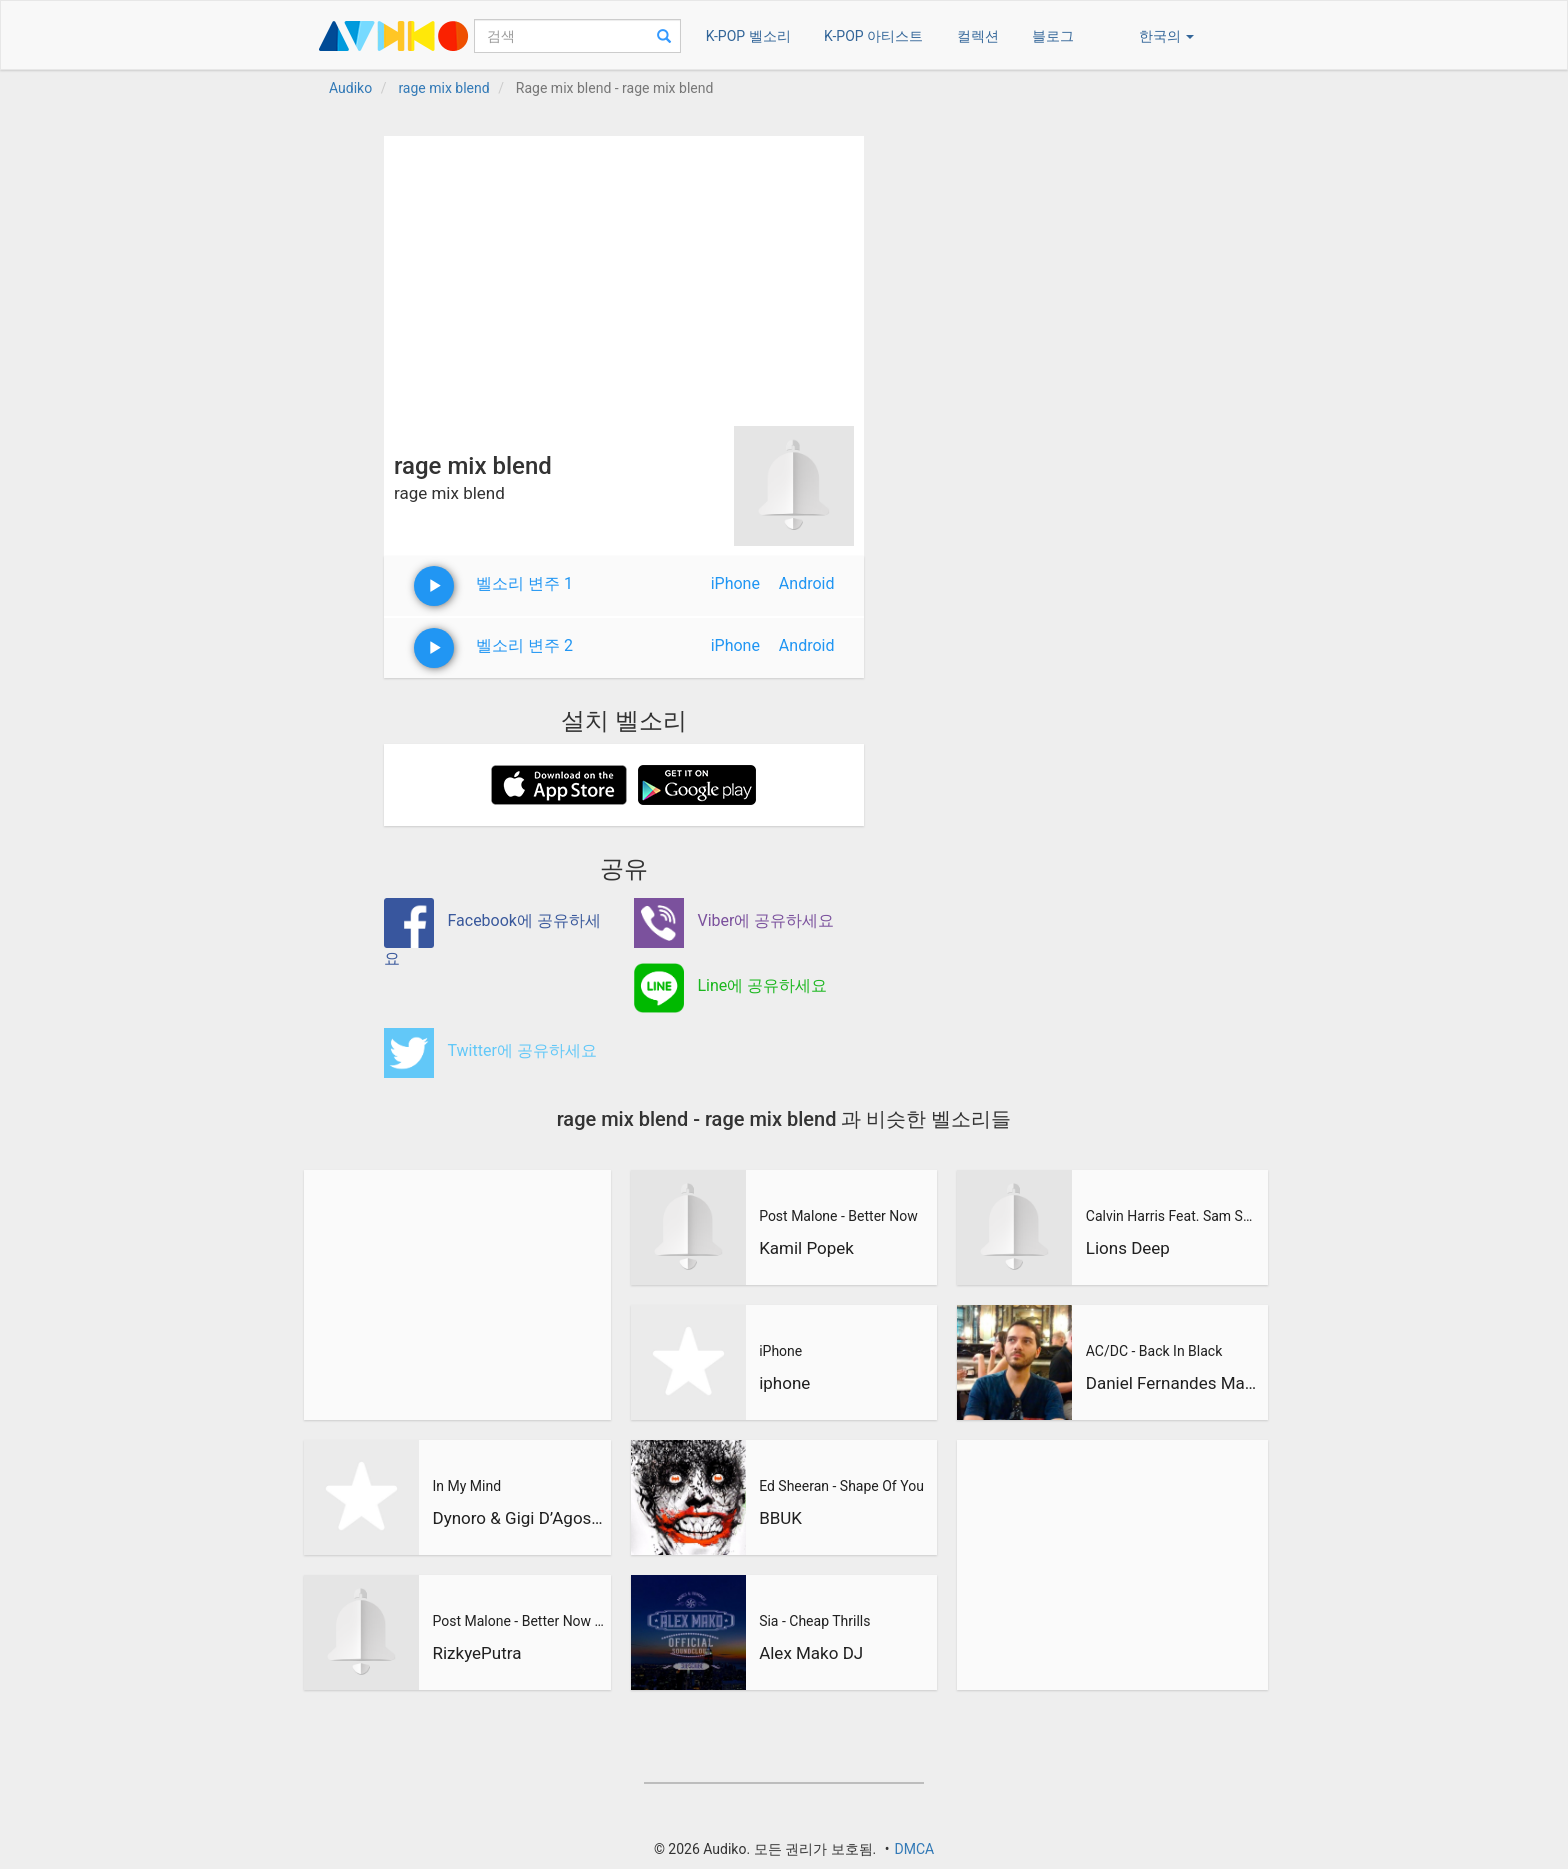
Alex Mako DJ (811, 1653)
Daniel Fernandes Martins (1174, 1383)
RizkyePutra (476, 1653)
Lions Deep (1128, 1248)
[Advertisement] (624, 276)
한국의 (1166, 36)
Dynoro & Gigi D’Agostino (519, 1518)
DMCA (914, 1849)
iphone (784, 1383)
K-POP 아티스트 (873, 36)
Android (807, 583)
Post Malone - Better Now (838, 1216)
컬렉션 (978, 36)
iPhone (735, 583)
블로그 (1053, 36)
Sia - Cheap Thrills (814, 1621)
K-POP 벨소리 (748, 36)
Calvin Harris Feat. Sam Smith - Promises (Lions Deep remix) (1174, 1216)
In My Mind (466, 1486)
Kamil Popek (806, 1248)
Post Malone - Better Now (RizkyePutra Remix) (519, 1621)
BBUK (780, 1518)
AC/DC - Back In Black (1154, 1351)
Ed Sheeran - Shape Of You (841, 1486)
